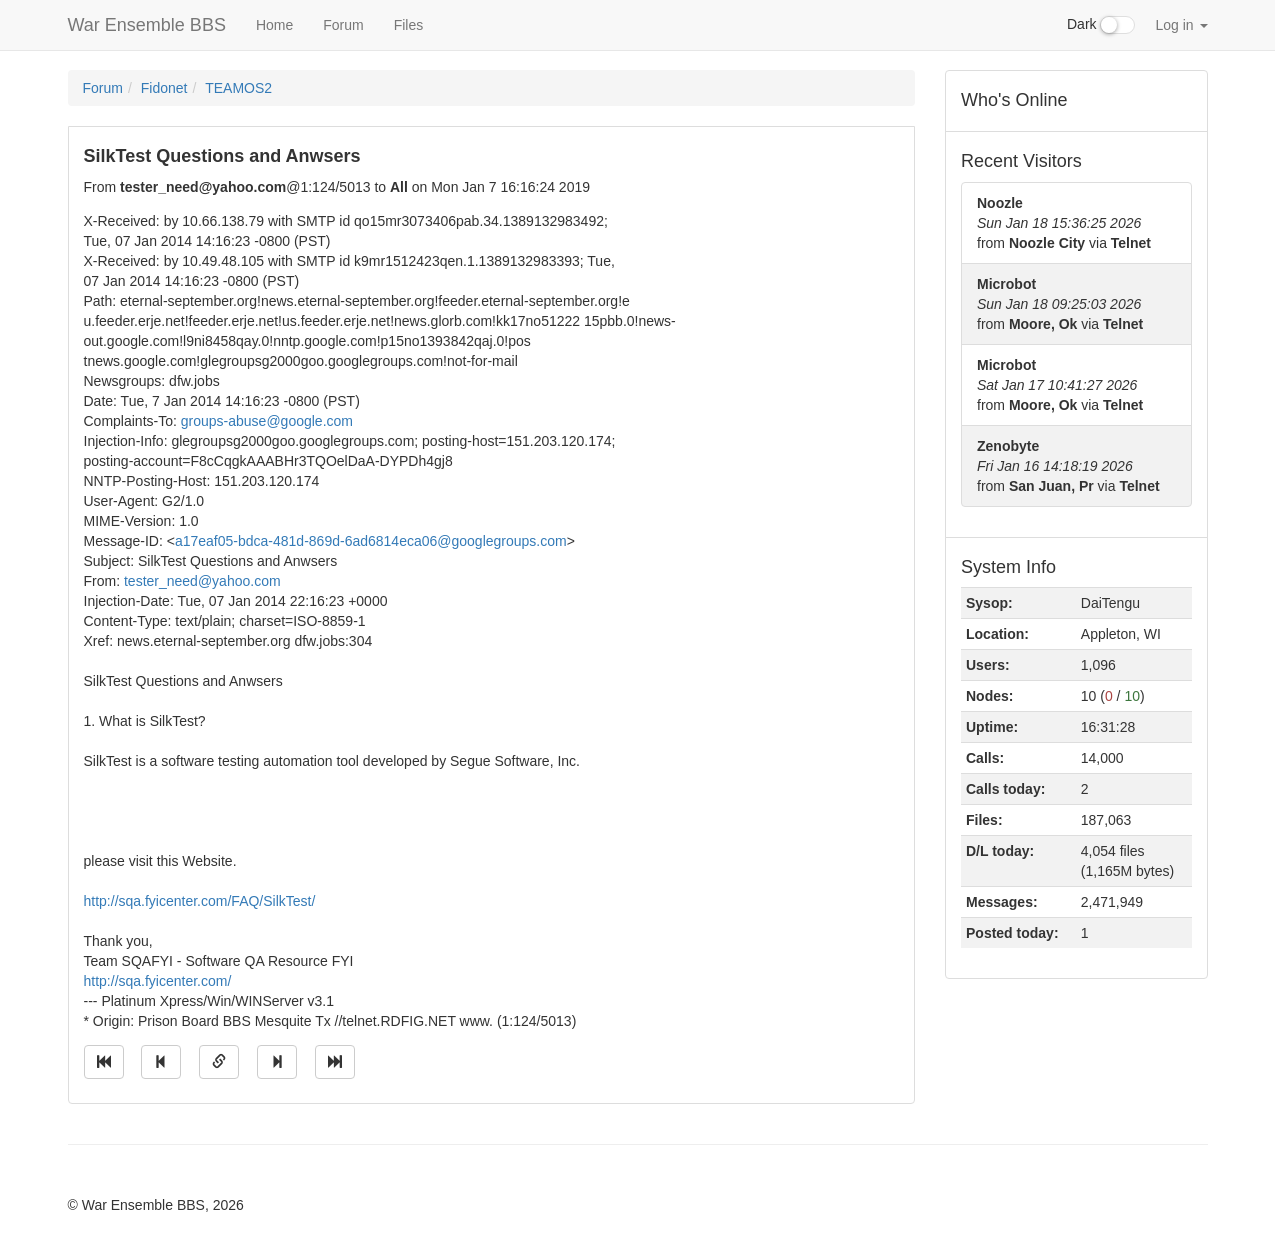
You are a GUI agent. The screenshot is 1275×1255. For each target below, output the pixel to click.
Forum (343, 25)
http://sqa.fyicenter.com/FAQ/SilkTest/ (200, 901)
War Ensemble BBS (147, 25)
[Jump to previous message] (161, 1062)
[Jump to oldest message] (104, 1062)
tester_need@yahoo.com (202, 581)
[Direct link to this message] (219, 1062)
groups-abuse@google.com (267, 421)
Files (409, 25)
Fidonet (164, 88)
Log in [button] (1181, 25)
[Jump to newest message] (335, 1062)
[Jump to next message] (277, 1062)
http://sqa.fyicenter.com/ (158, 981)
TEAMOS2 (238, 88)
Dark (1101, 25)
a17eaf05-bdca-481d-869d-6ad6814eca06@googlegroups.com (371, 541)
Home (274, 25)
